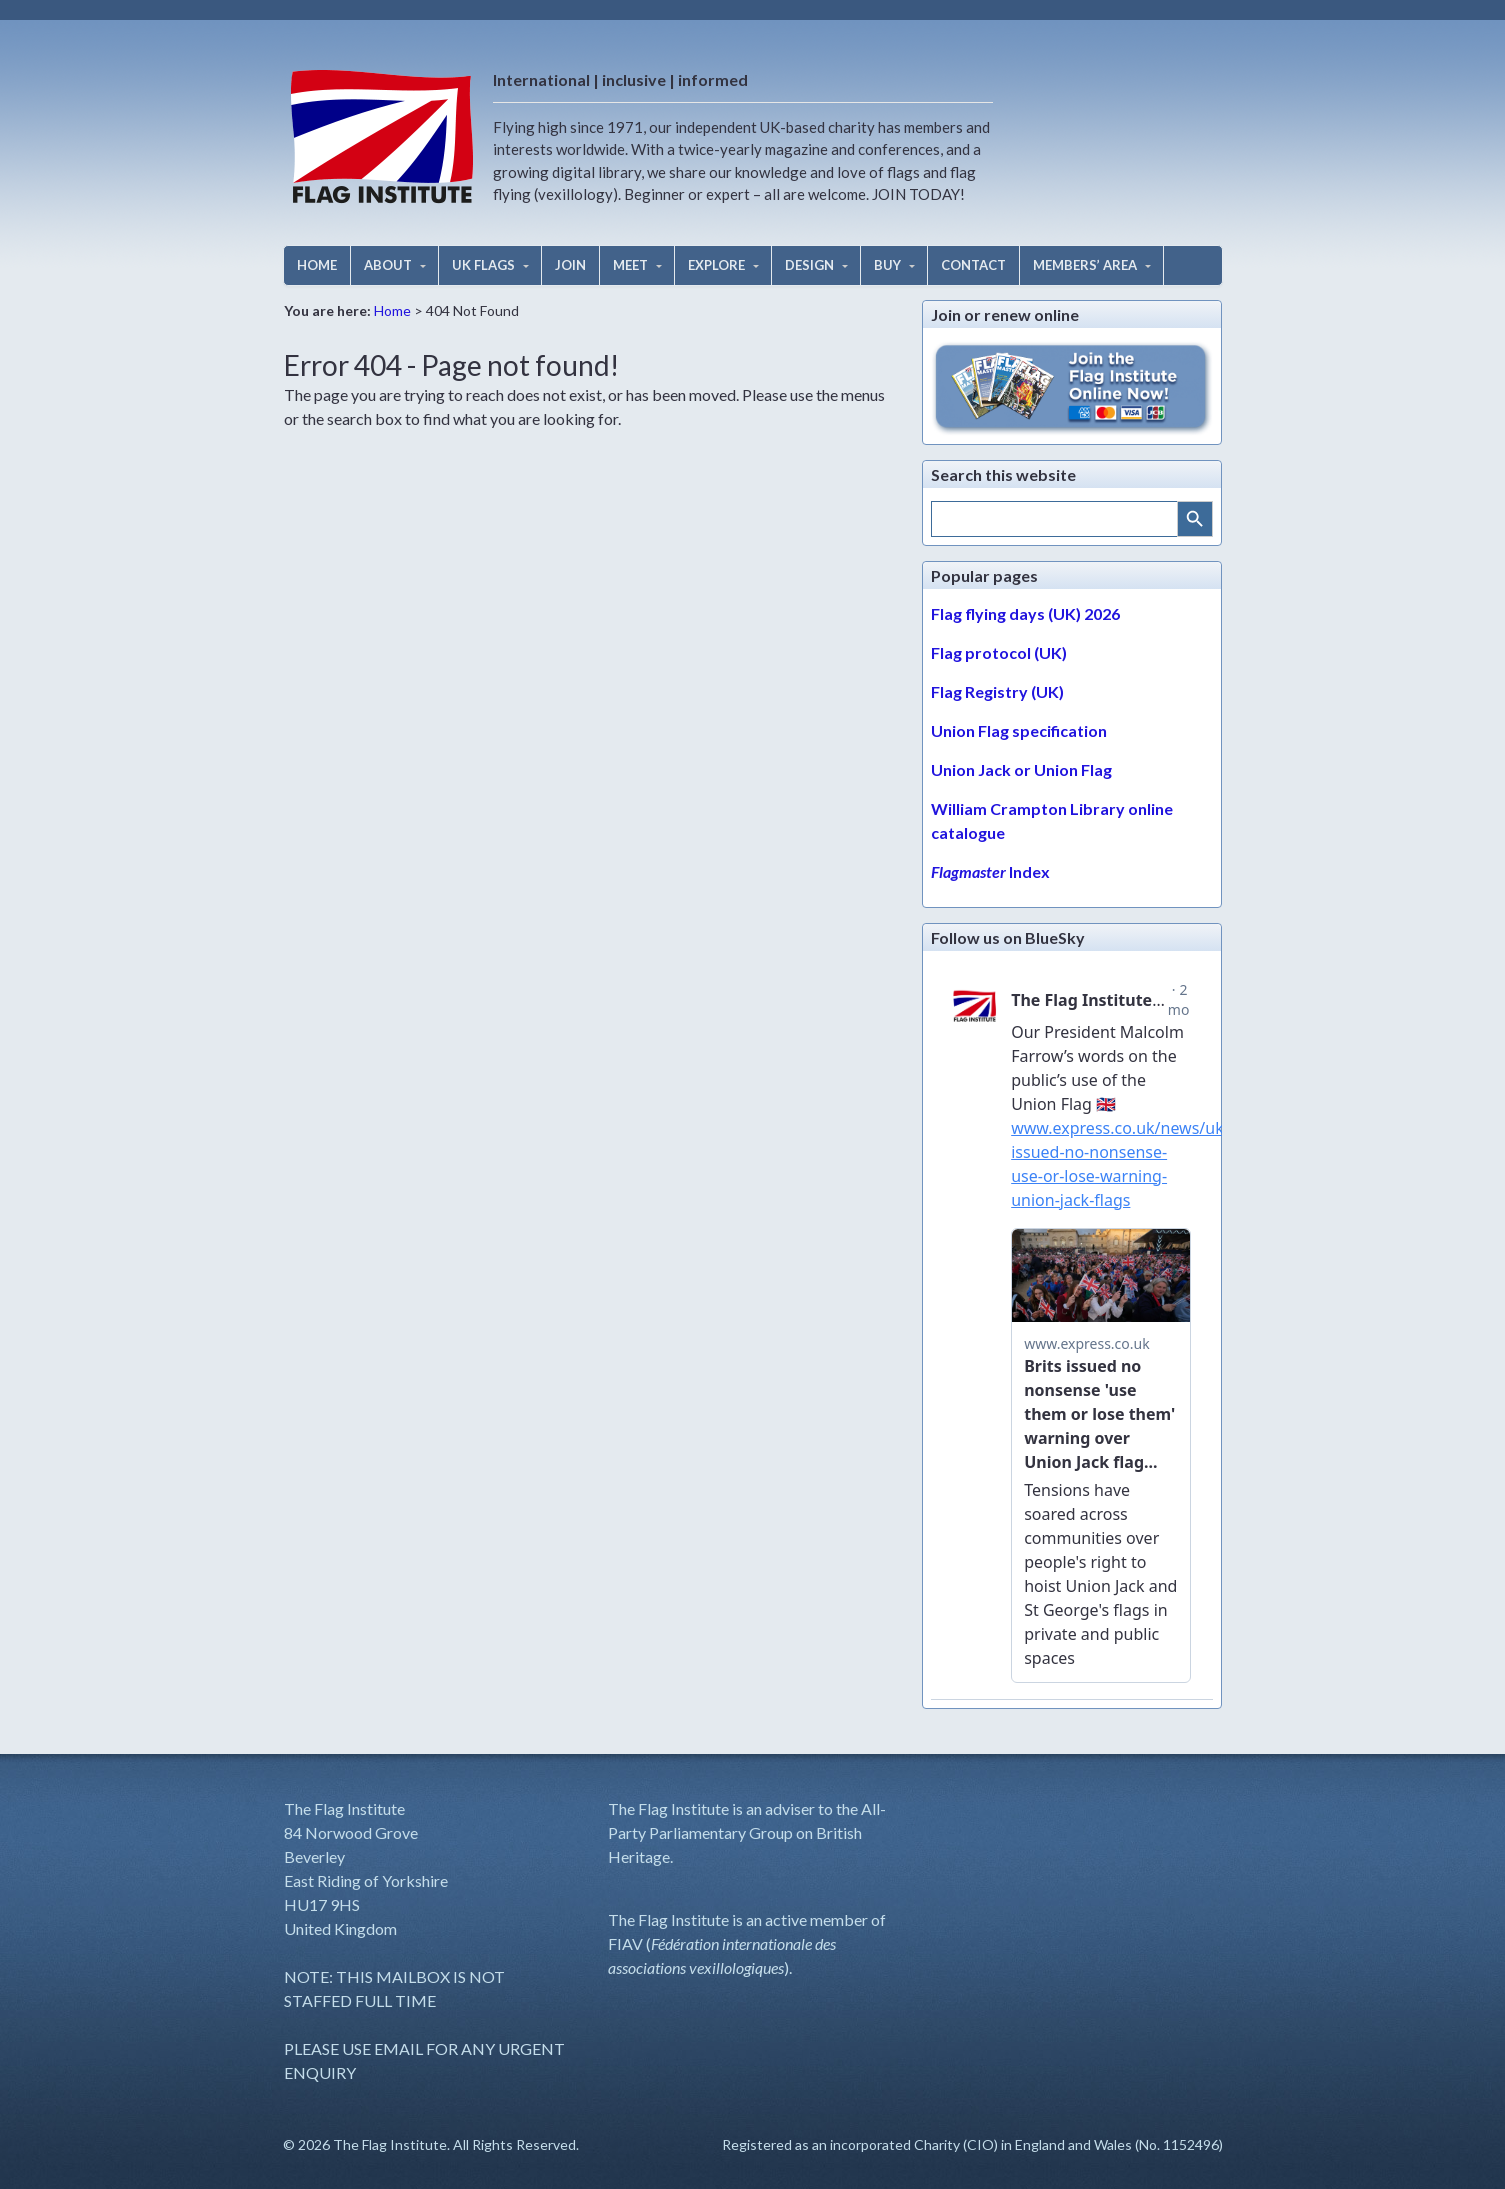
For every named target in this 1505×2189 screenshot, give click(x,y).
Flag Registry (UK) (997, 691)
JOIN (570, 265)
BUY (887, 265)
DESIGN (809, 265)
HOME (317, 265)
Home (392, 310)
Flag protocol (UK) (999, 652)
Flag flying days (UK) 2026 (1025, 613)
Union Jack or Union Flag (1021, 769)
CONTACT (973, 265)
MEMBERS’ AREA (1085, 265)
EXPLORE (716, 265)
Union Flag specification (1019, 730)
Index (990, 871)
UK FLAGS (483, 265)
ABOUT (388, 265)
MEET (630, 265)
